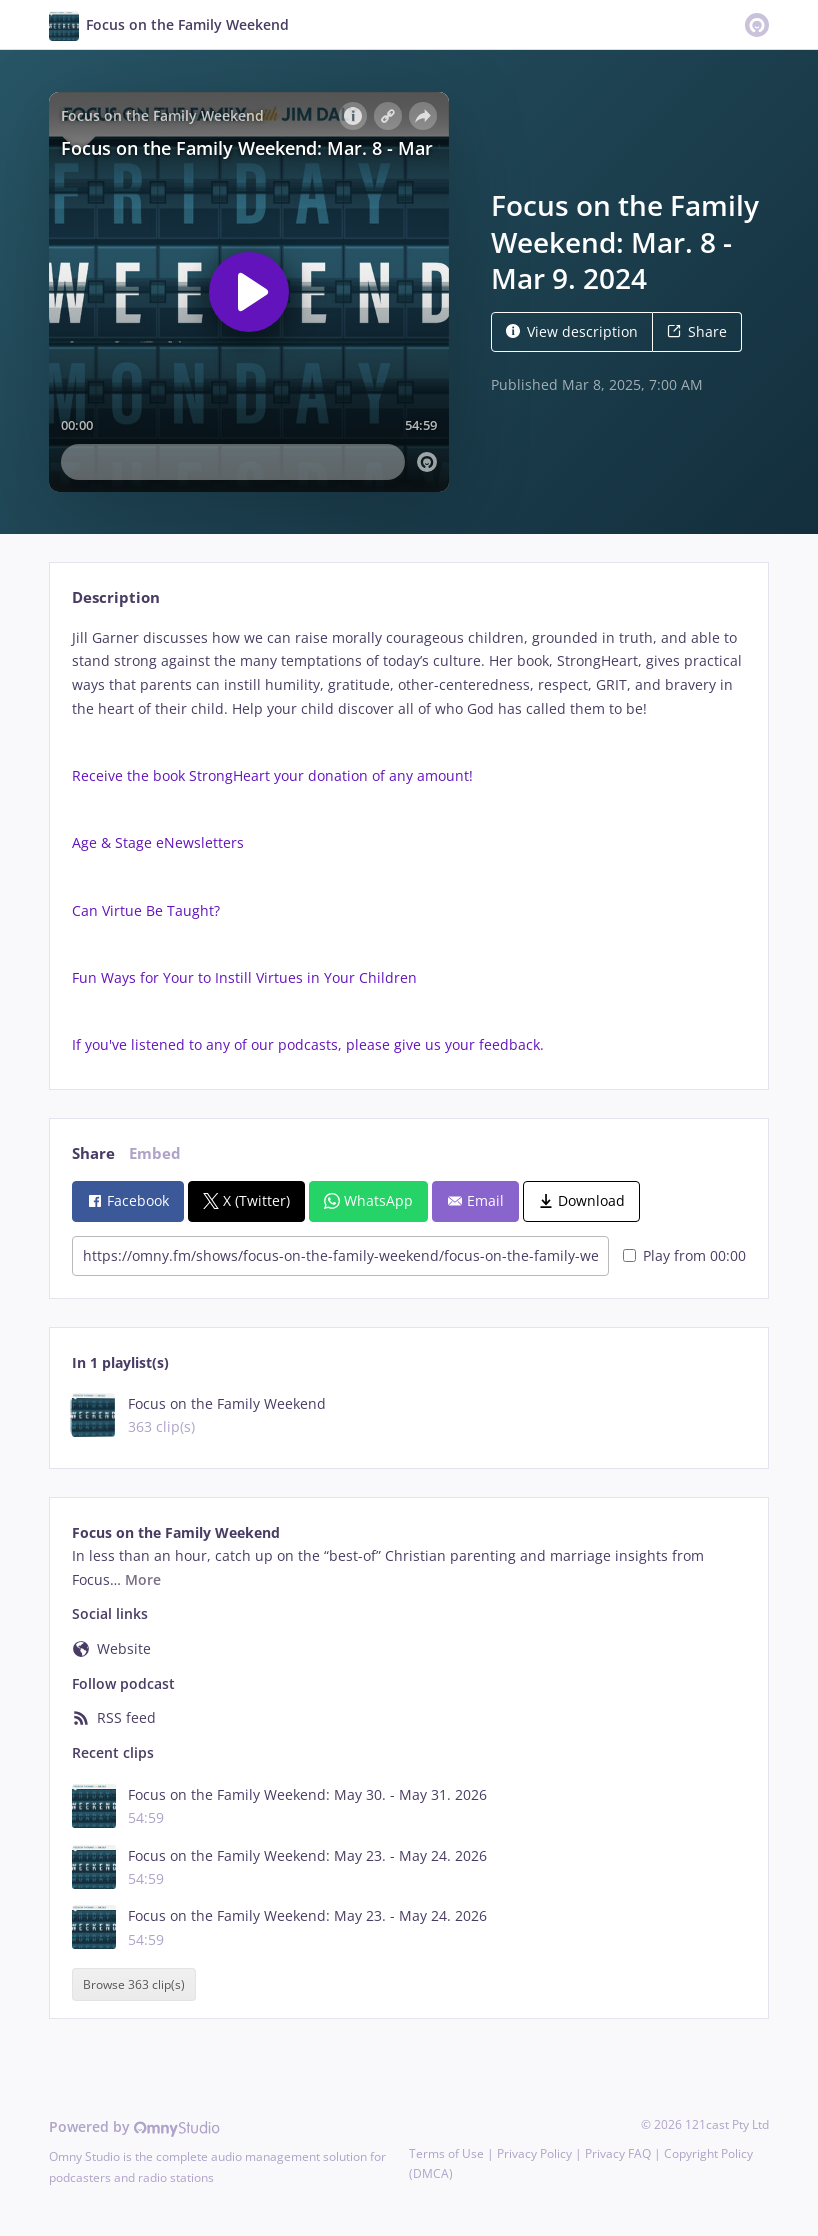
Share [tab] (93, 1153)
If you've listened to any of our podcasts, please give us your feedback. (308, 1044)
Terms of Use (446, 2153)
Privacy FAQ (618, 2153)
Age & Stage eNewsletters (158, 842)
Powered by (134, 2126)
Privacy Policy (534, 2153)
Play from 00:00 (684, 1255)
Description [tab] (116, 597)
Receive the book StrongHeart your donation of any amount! (272, 775)
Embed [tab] (155, 1153)
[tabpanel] (408, 841)
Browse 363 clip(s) (134, 1984)
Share (697, 331)
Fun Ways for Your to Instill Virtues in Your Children (244, 977)
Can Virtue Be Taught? (146, 910)
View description (572, 331)
